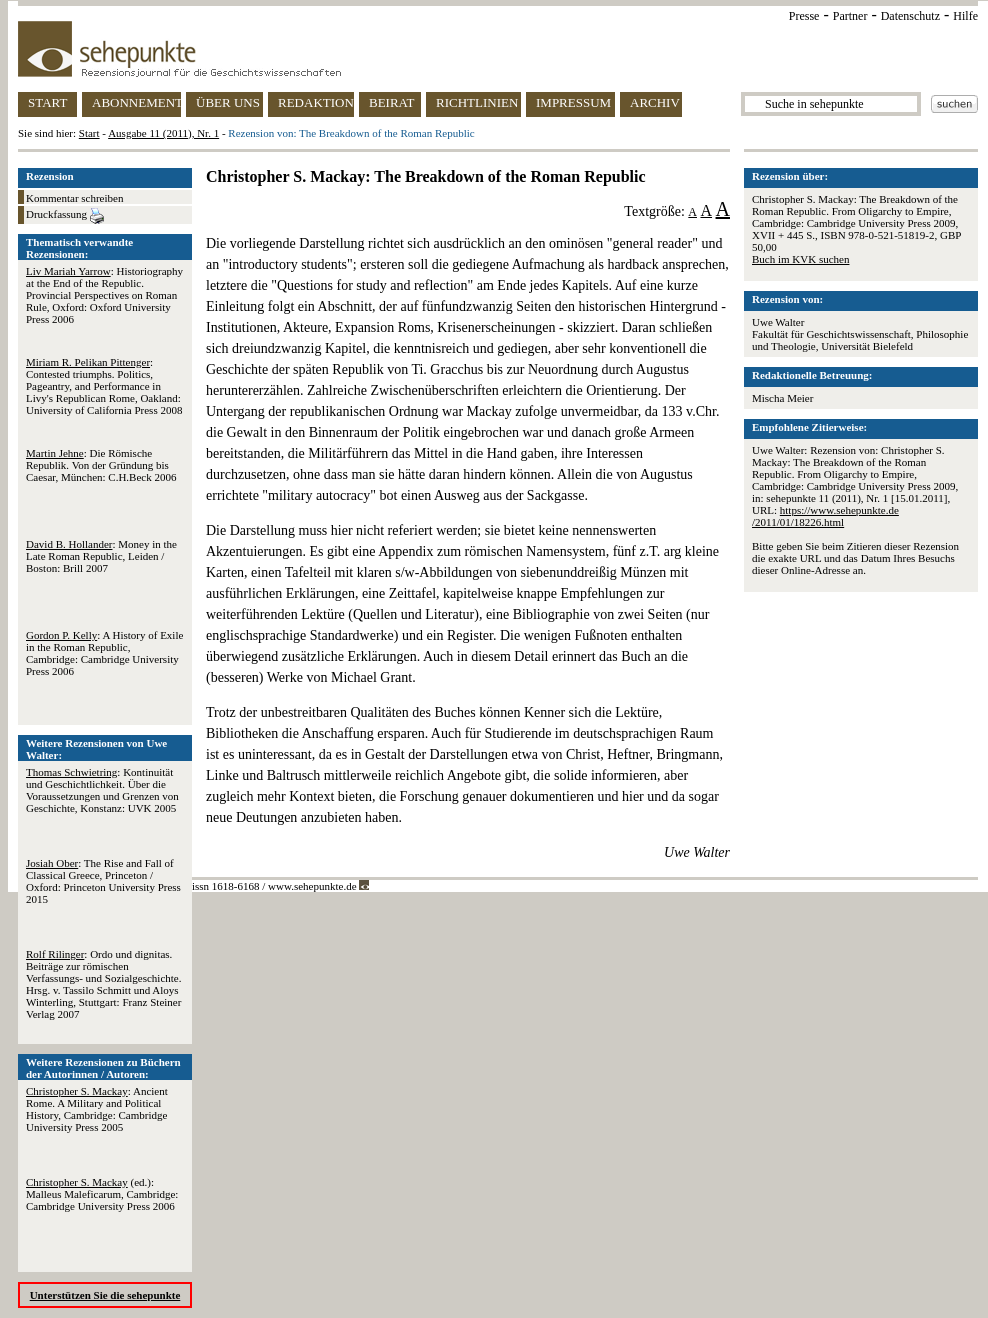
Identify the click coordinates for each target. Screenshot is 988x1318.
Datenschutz (910, 16)
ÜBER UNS (228, 102)
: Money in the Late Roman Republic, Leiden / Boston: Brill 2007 (101, 556)
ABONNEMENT (136, 102)
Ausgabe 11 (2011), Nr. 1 (163, 133)
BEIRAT (392, 102)
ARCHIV (655, 102)
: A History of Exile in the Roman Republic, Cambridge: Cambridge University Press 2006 (104, 653)
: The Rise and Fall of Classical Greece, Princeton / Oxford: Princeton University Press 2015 (103, 881)
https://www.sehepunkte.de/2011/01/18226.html (825, 516)
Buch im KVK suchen (800, 259)
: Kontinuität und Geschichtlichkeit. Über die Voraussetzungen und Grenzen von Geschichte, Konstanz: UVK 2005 (102, 790)
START (47, 102)
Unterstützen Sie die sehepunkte (105, 1295)
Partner (850, 16)
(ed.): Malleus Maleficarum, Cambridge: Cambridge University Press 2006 (102, 1194)
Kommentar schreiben (74, 198)
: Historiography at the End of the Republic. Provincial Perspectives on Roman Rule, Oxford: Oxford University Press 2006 (104, 295)
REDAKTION (316, 102)
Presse (804, 16)
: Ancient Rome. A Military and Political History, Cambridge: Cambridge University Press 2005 (97, 1109)
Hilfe (965, 16)
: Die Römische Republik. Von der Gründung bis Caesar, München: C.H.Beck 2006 (101, 465)
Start (89, 133)
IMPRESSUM (573, 102)
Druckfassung (65, 216)
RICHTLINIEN (477, 102)
